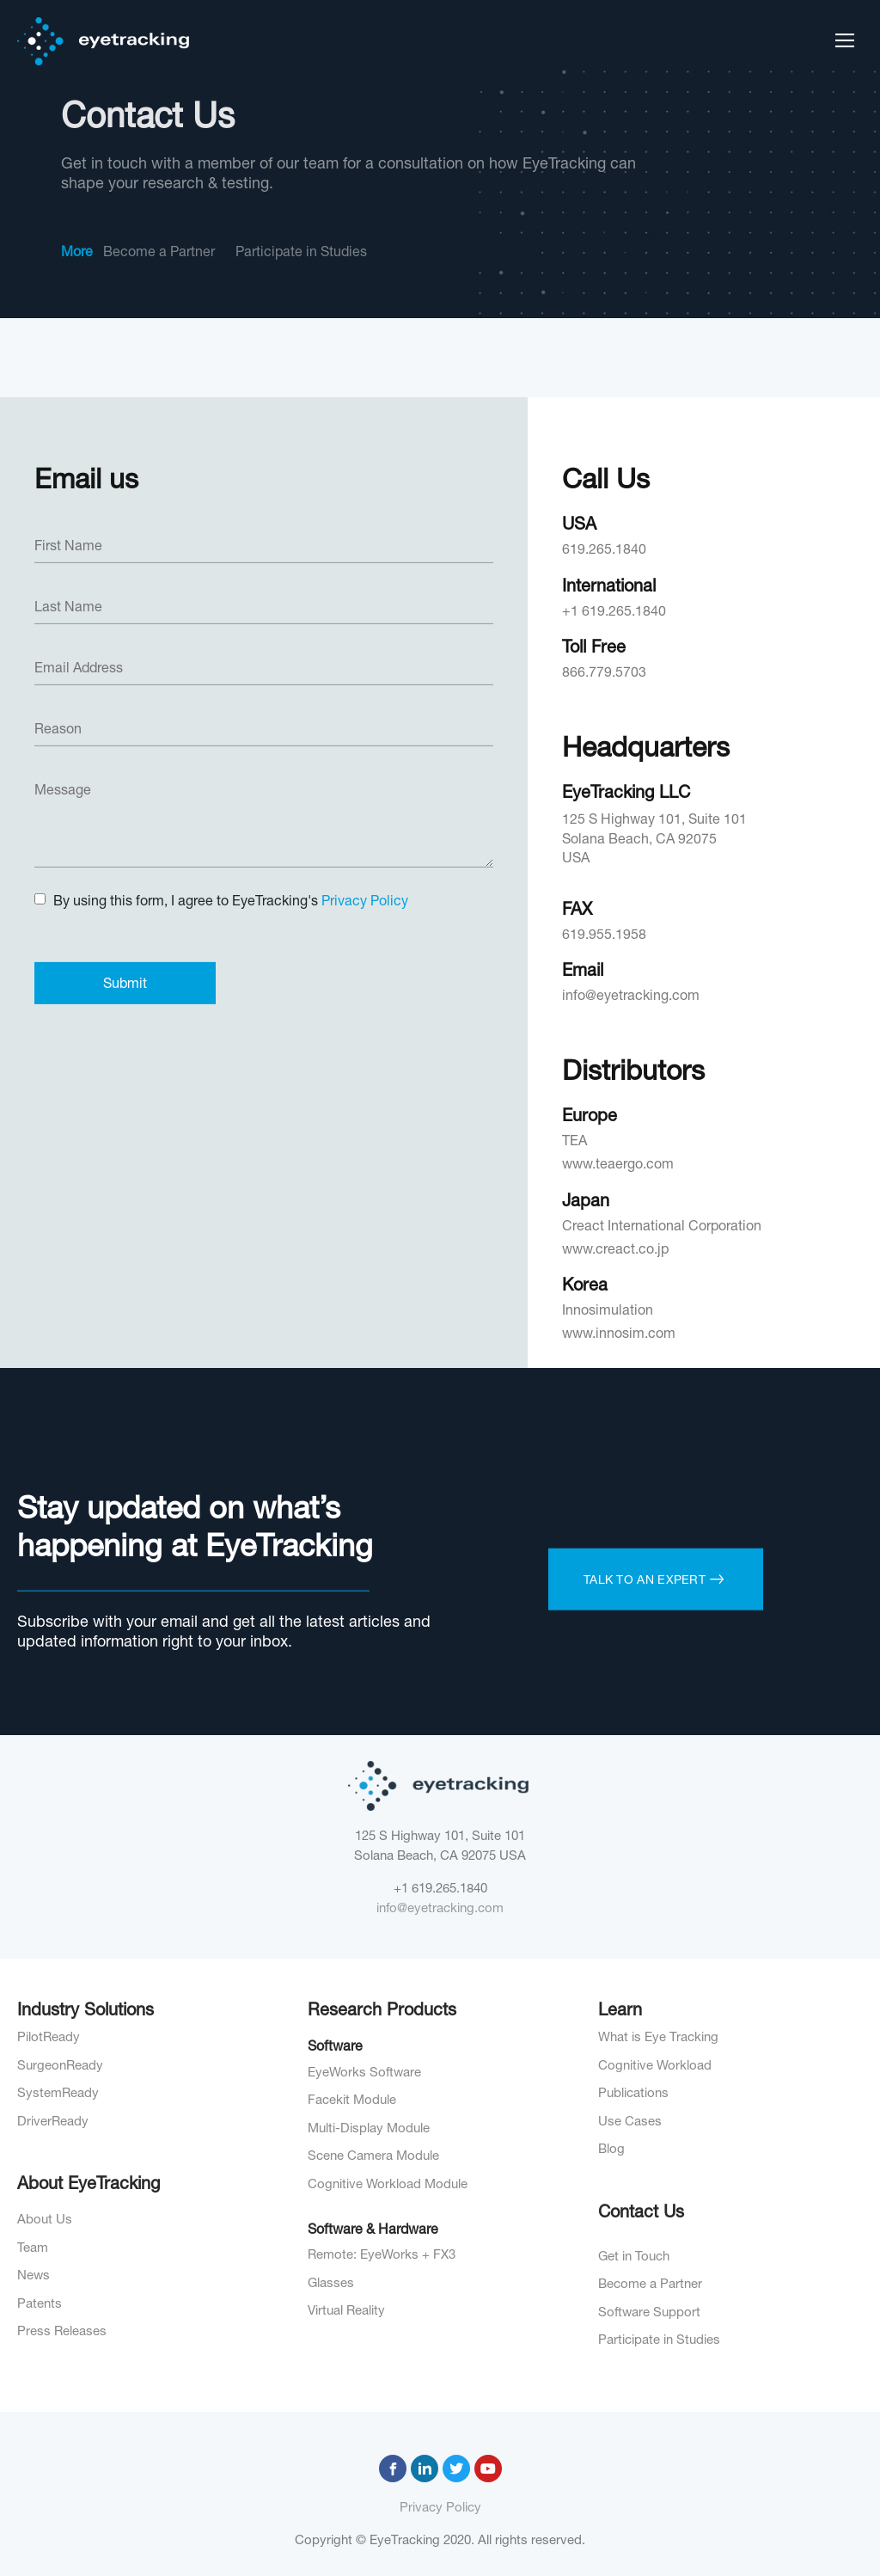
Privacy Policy (440, 2508)
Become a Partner (159, 254)
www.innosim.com (618, 1839)
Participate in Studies (301, 254)
